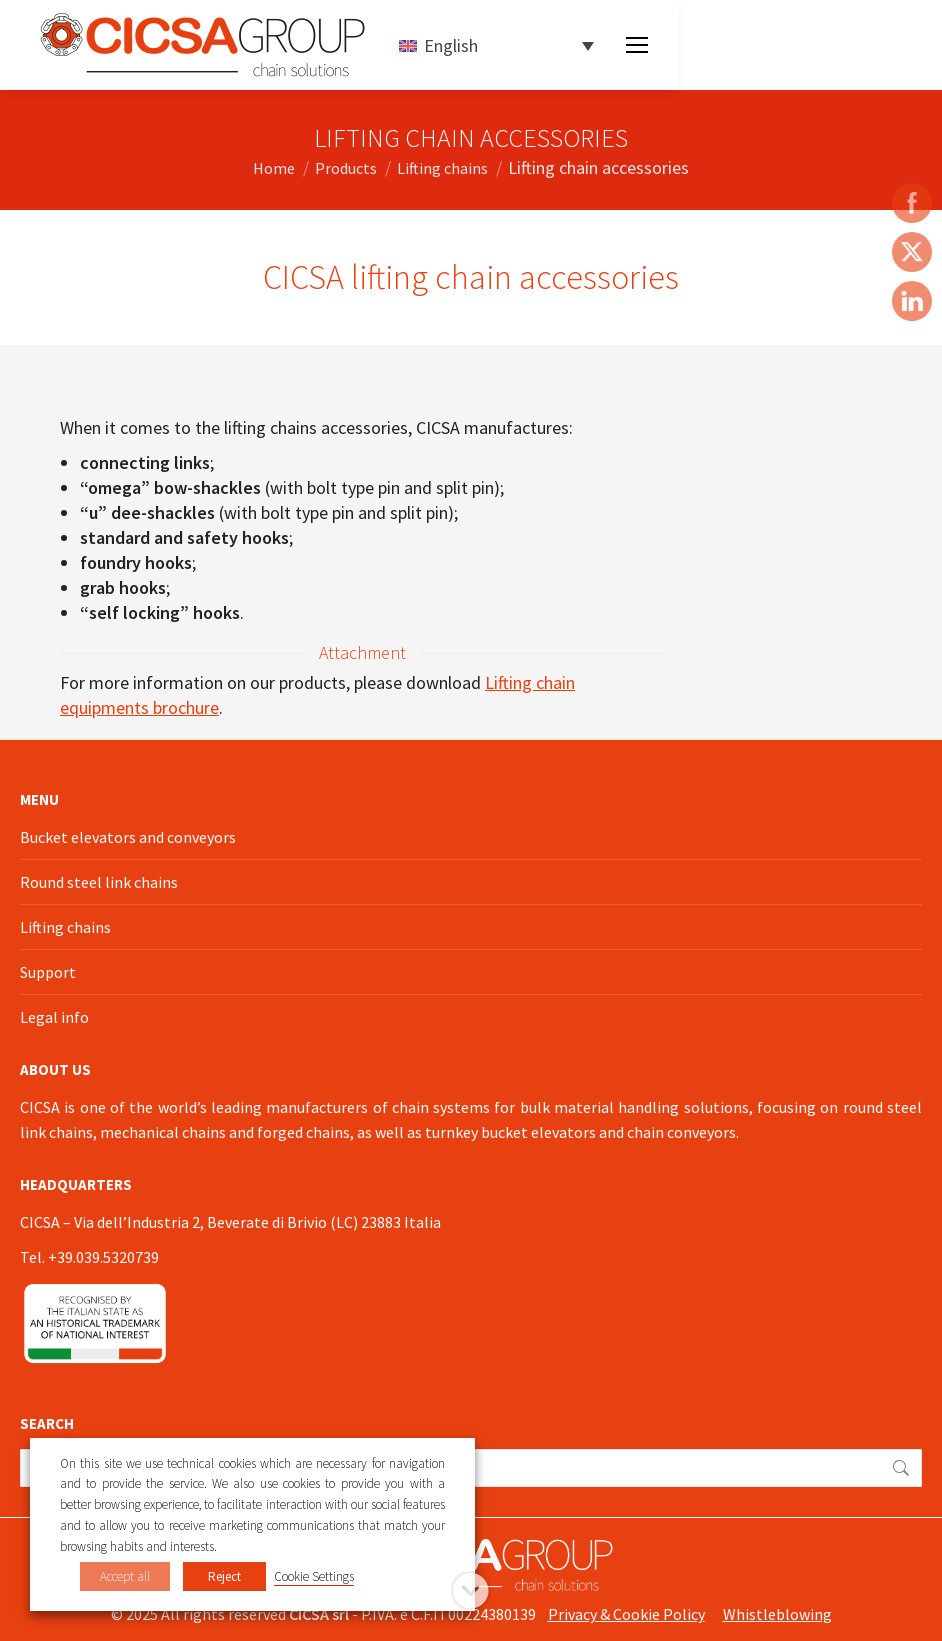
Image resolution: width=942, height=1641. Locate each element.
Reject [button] (224, 1576)
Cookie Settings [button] (314, 1576)
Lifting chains (65, 927)
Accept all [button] (125, 1576)
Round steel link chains (99, 882)
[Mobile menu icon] (637, 45)
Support (48, 972)
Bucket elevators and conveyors (128, 837)
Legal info (54, 1017)
